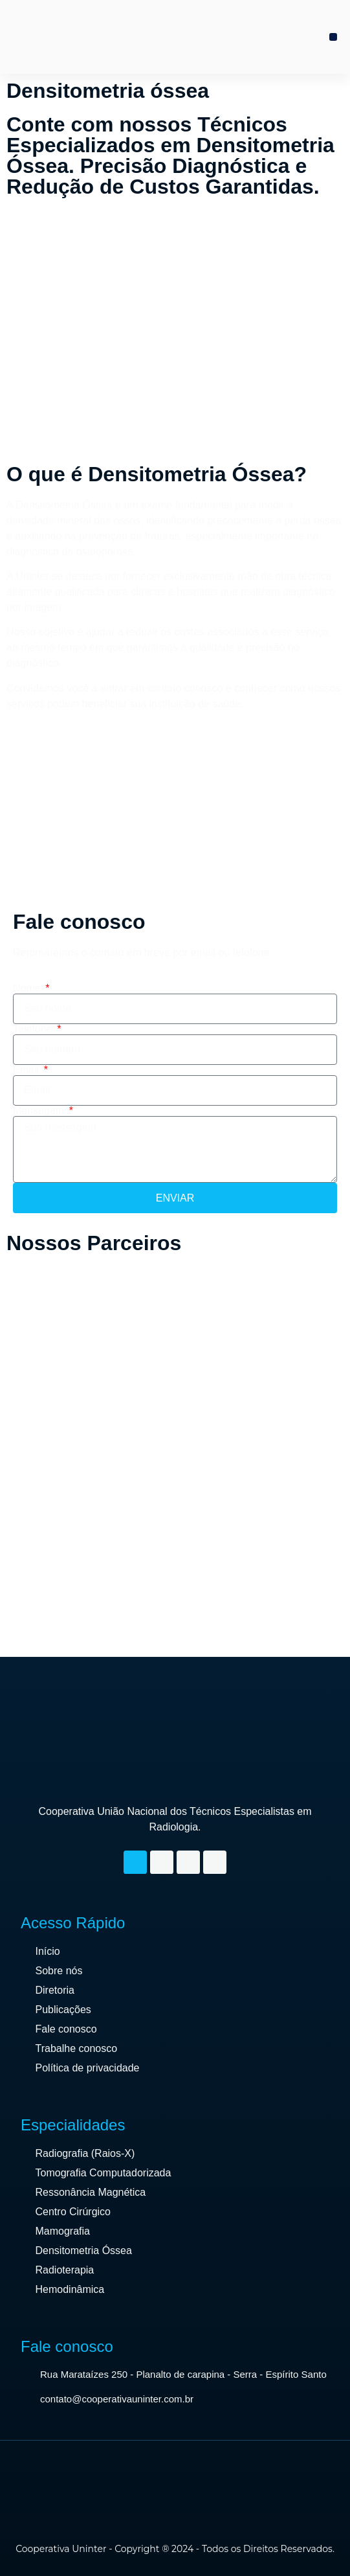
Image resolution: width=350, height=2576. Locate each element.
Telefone (34, 1029)
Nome (28, 988)
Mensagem (40, 1111)
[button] (333, 37)
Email (27, 1070)
